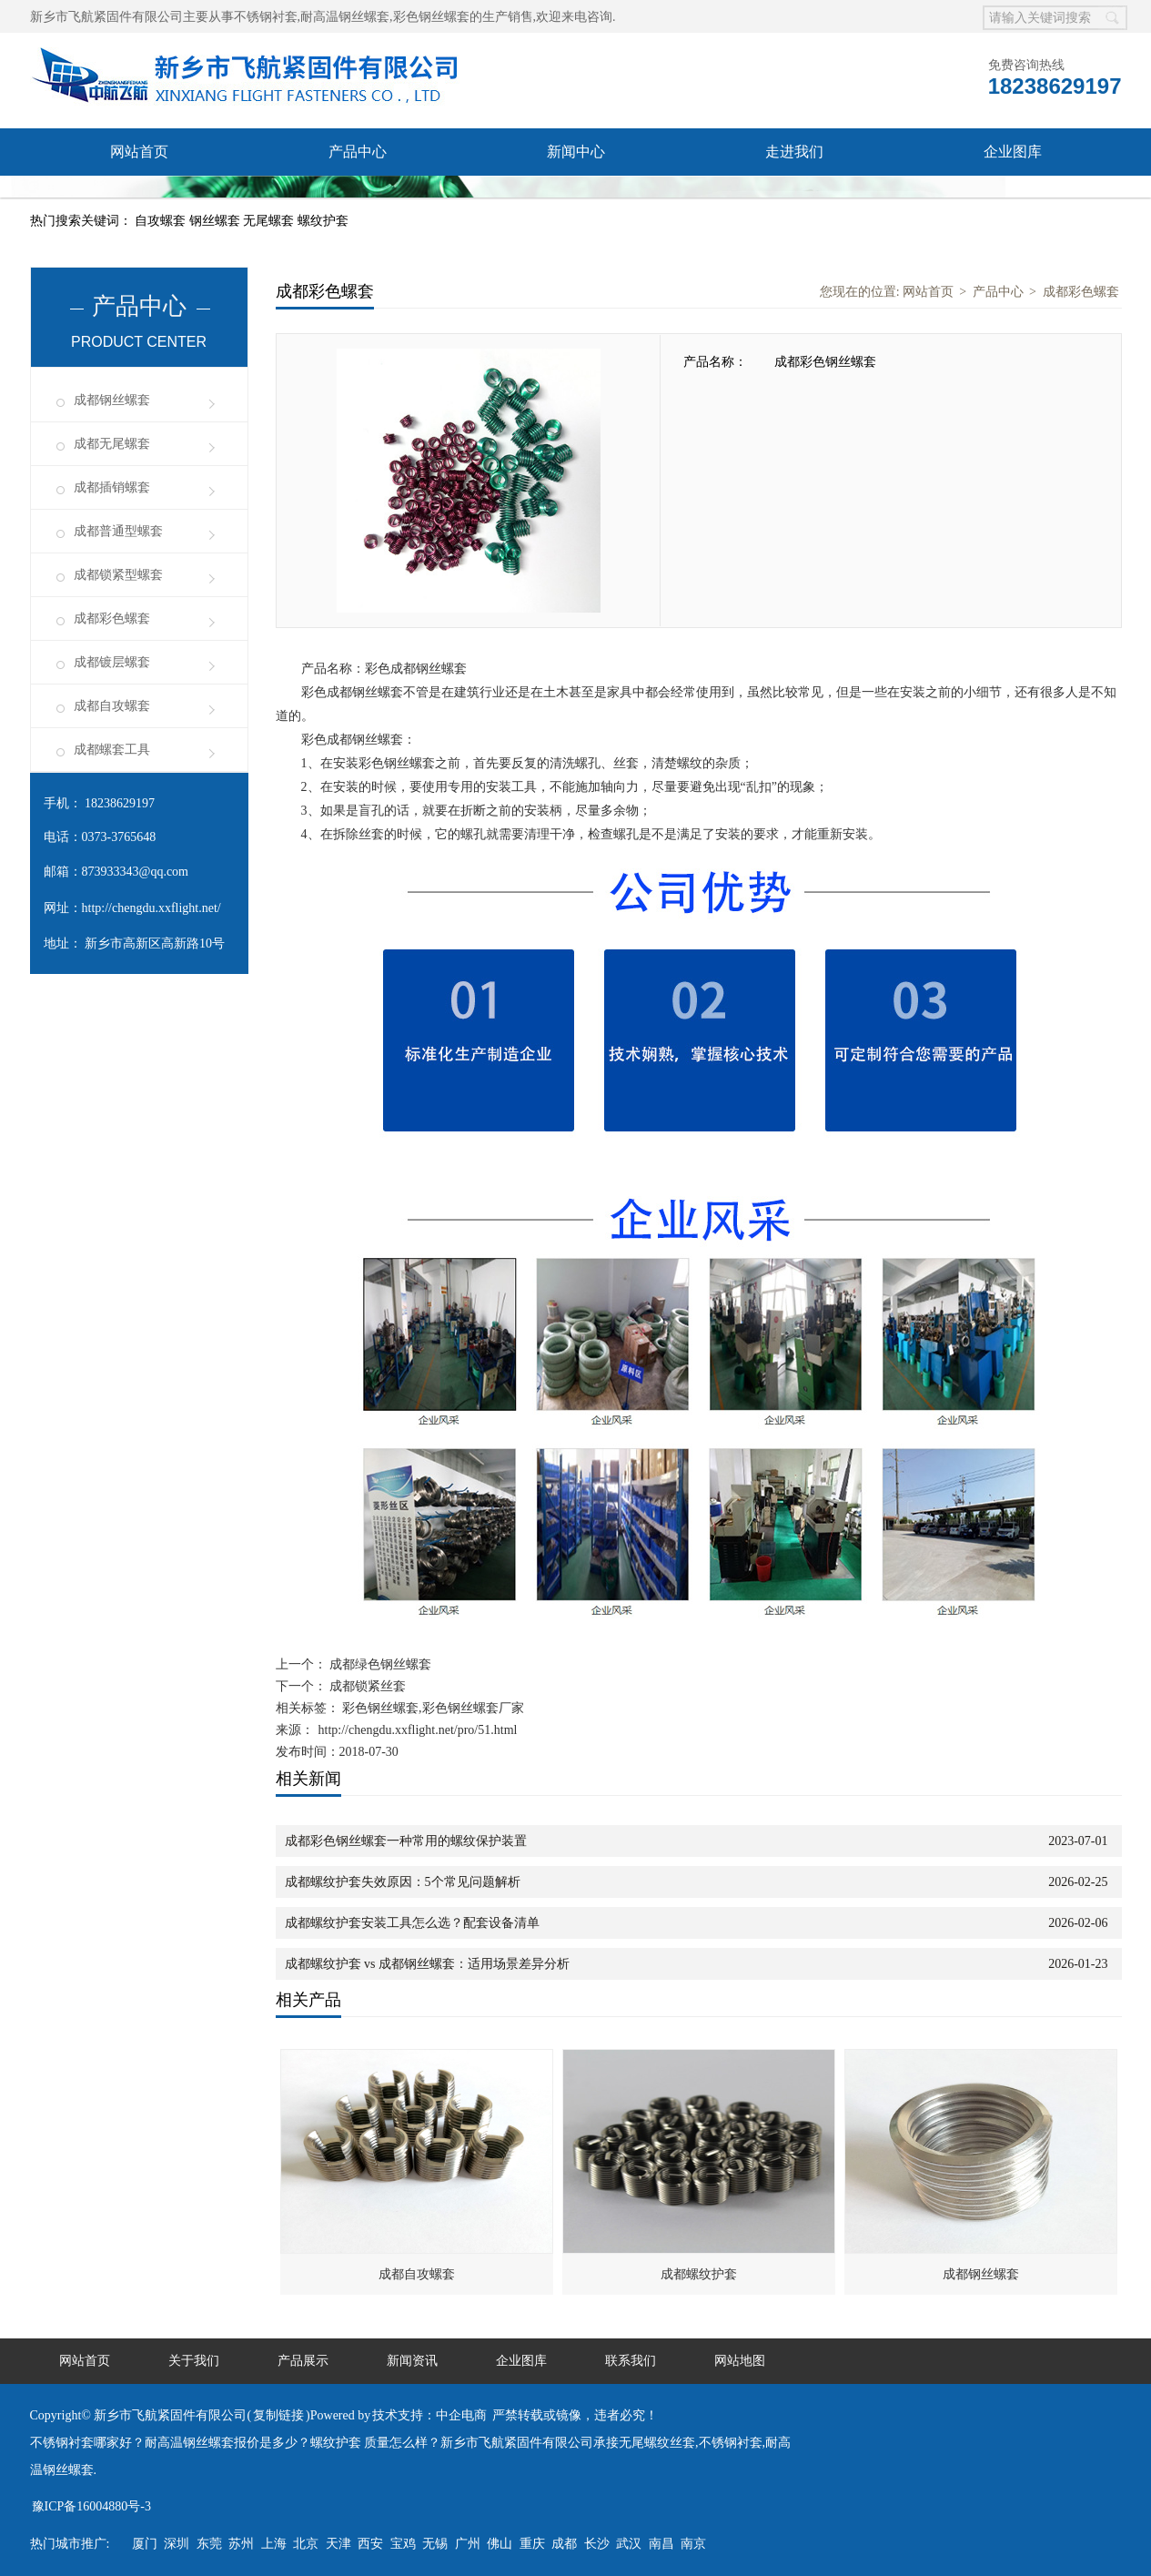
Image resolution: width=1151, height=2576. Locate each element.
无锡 (435, 2544)
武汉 (628, 2544)
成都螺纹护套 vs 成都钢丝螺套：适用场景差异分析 (427, 1964)
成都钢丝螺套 (112, 400)
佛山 (499, 2544)
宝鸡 (403, 2544)
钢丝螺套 (216, 221)
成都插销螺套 (112, 487)
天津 (338, 2544)
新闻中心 (576, 151)
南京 (693, 2544)
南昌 (661, 2544)
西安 (370, 2544)
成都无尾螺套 (112, 444)
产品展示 (303, 2361)
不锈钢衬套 (266, 17)
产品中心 (357, 151)
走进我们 (794, 151)
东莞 (209, 2544)
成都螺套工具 (112, 749)
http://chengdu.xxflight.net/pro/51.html (418, 1730)
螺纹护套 (323, 221)
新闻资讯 (412, 2361)
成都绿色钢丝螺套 (379, 1664)
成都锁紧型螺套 (118, 575)
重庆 (532, 2544)
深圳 (176, 2544)
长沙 (597, 2544)
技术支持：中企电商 (429, 2415)
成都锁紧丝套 (367, 1686)
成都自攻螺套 (112, 706)
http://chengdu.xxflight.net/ (151, 908)
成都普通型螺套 (118, 531)
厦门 (144, 2544)
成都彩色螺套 (112, 618)
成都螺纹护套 (699, 2274)
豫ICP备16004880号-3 (91, 2506)
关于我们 (193, 2361)
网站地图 (739, 2361)
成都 (564, 2544)
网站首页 (139, 151)
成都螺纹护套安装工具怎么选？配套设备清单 (412, 1923)
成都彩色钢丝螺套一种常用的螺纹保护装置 (406, 1841)
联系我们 (139, 199)
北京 (305, 2544)
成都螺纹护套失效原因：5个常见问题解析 (402, 1882)
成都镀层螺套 (112, 662)
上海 (274, 2544)
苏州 (241, 2544)
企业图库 (1013, 151)
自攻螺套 (162, 221)
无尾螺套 (270, 221)
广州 (467, 2544)
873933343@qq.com (135, 871)
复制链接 (278, 2415)
